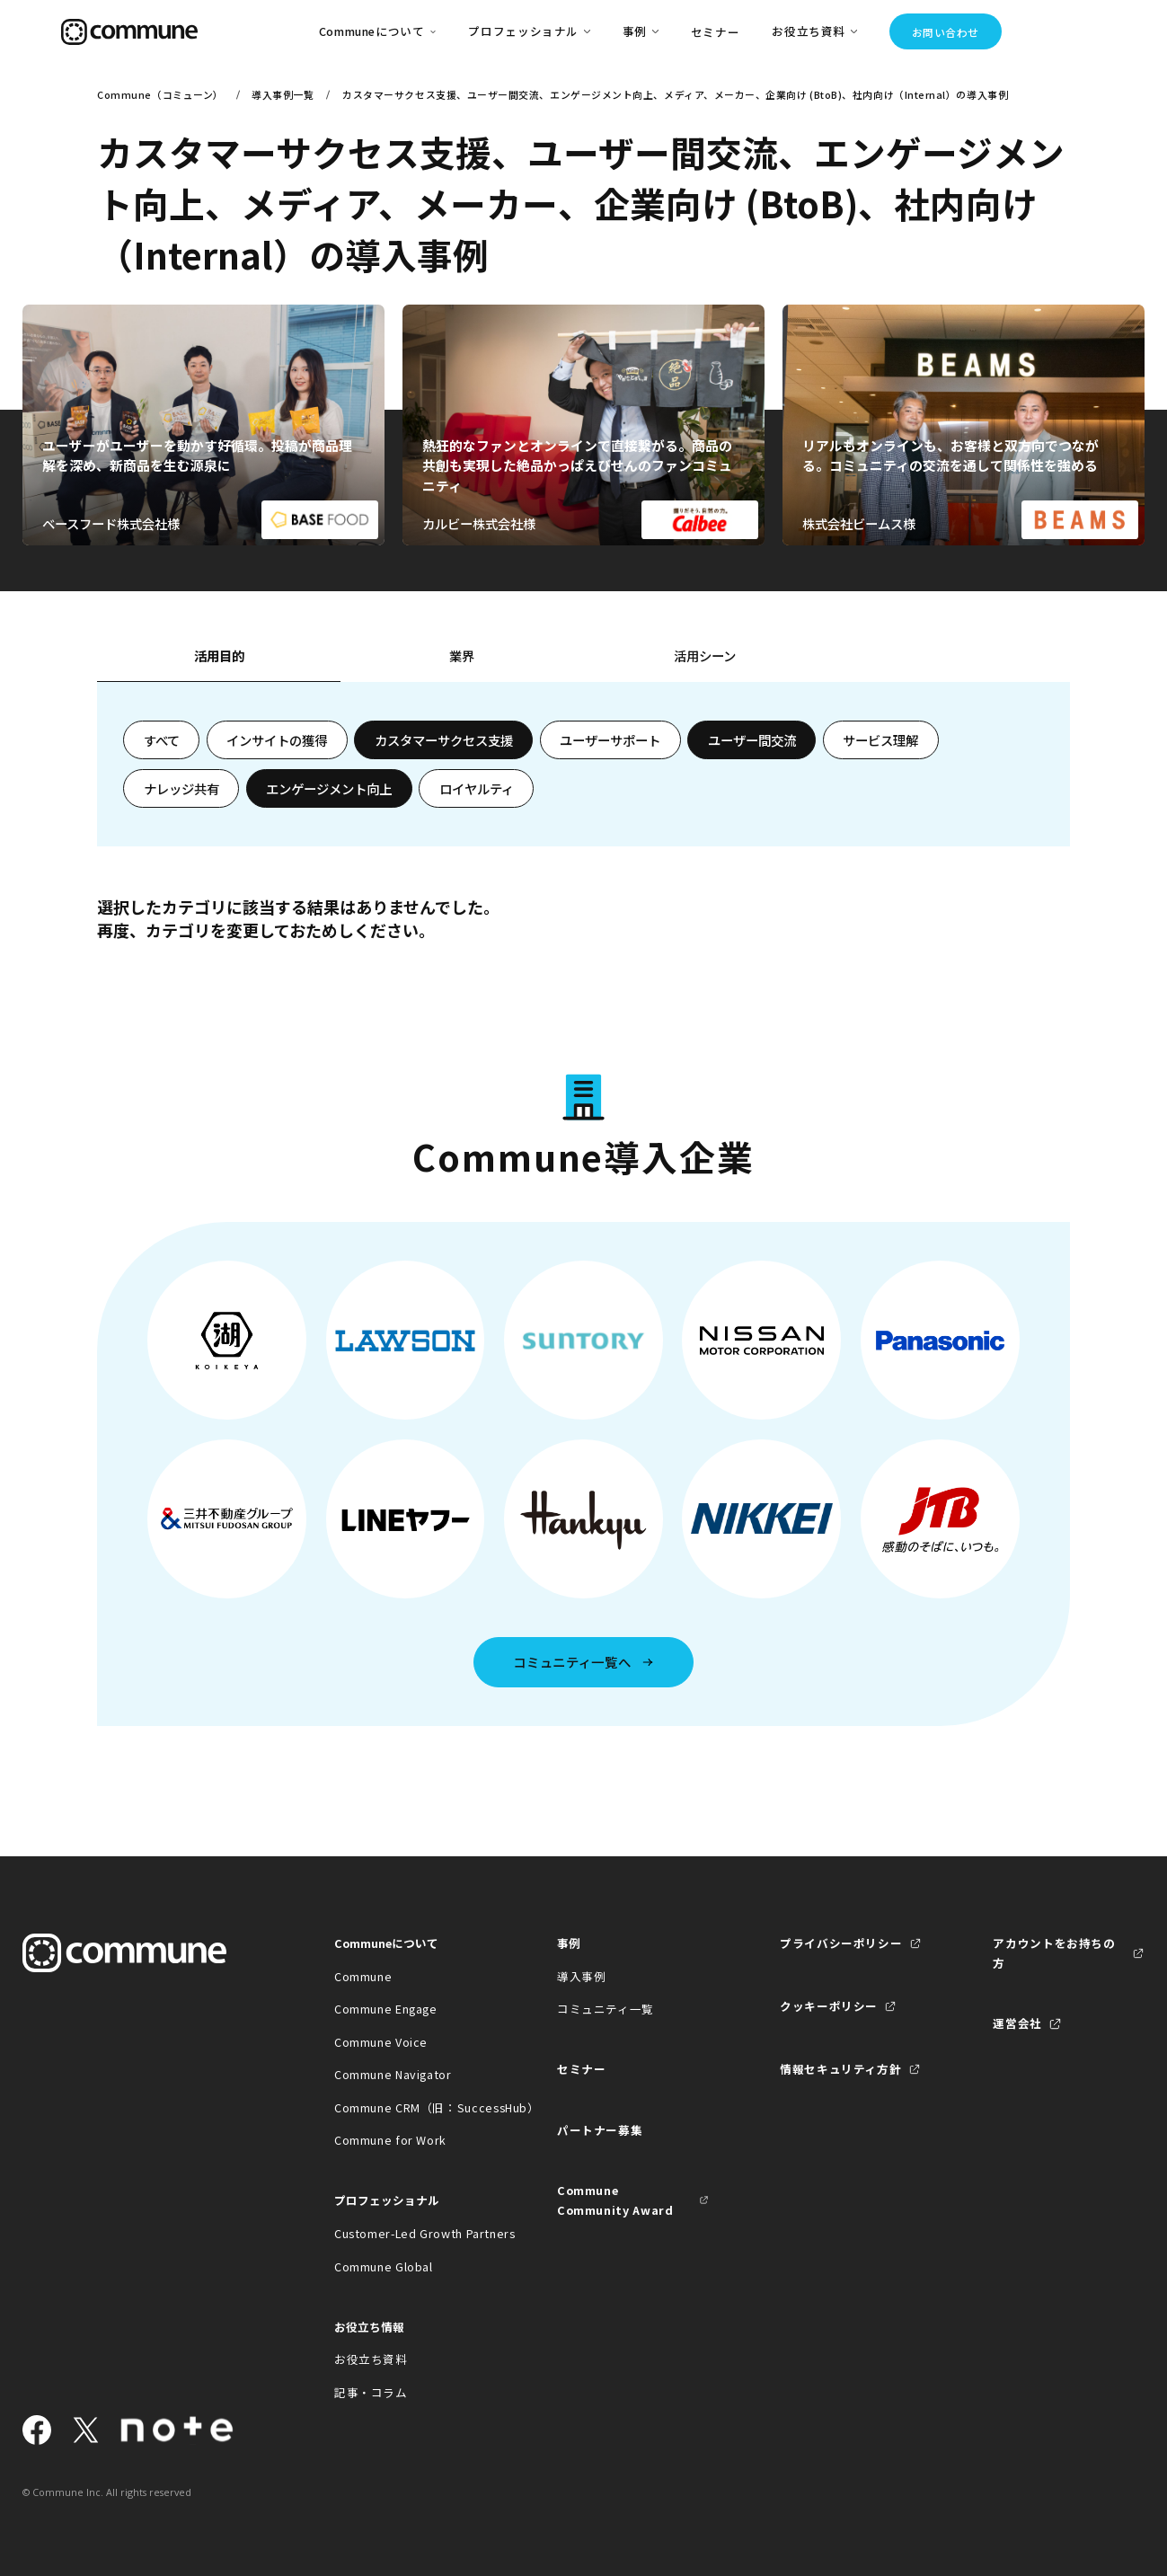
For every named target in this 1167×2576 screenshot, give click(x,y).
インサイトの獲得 (276, 739)
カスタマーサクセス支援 (444, 739)
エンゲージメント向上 (329, 788)
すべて (162, 739)
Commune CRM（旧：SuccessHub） (410, 2107)
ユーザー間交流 (752, 739)
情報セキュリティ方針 (840, 2068)
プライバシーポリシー (841, 1943)
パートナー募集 (599, 2129)
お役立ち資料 (371, 2359)
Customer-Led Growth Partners (410, 2233)
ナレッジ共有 (181, 788)
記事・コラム (371, 2392)
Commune (363, 1976)
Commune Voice (381, 2041)
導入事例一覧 (283, 94)
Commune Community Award (615, 2200)
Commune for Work (390, 2139)
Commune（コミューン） (160, 94)
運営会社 (1017, 2023)
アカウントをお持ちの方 (1054, 1952)
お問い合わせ (946, 32)
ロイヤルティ (476, 788)
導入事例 (581, 1976)
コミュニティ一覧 (605, 2008)
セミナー (715, 31)
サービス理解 (880, 739)
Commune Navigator (393, 2074)
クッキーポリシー (829, 2005)
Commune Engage (386, 2008)
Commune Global (383, 2266)
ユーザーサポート (610, 739)
